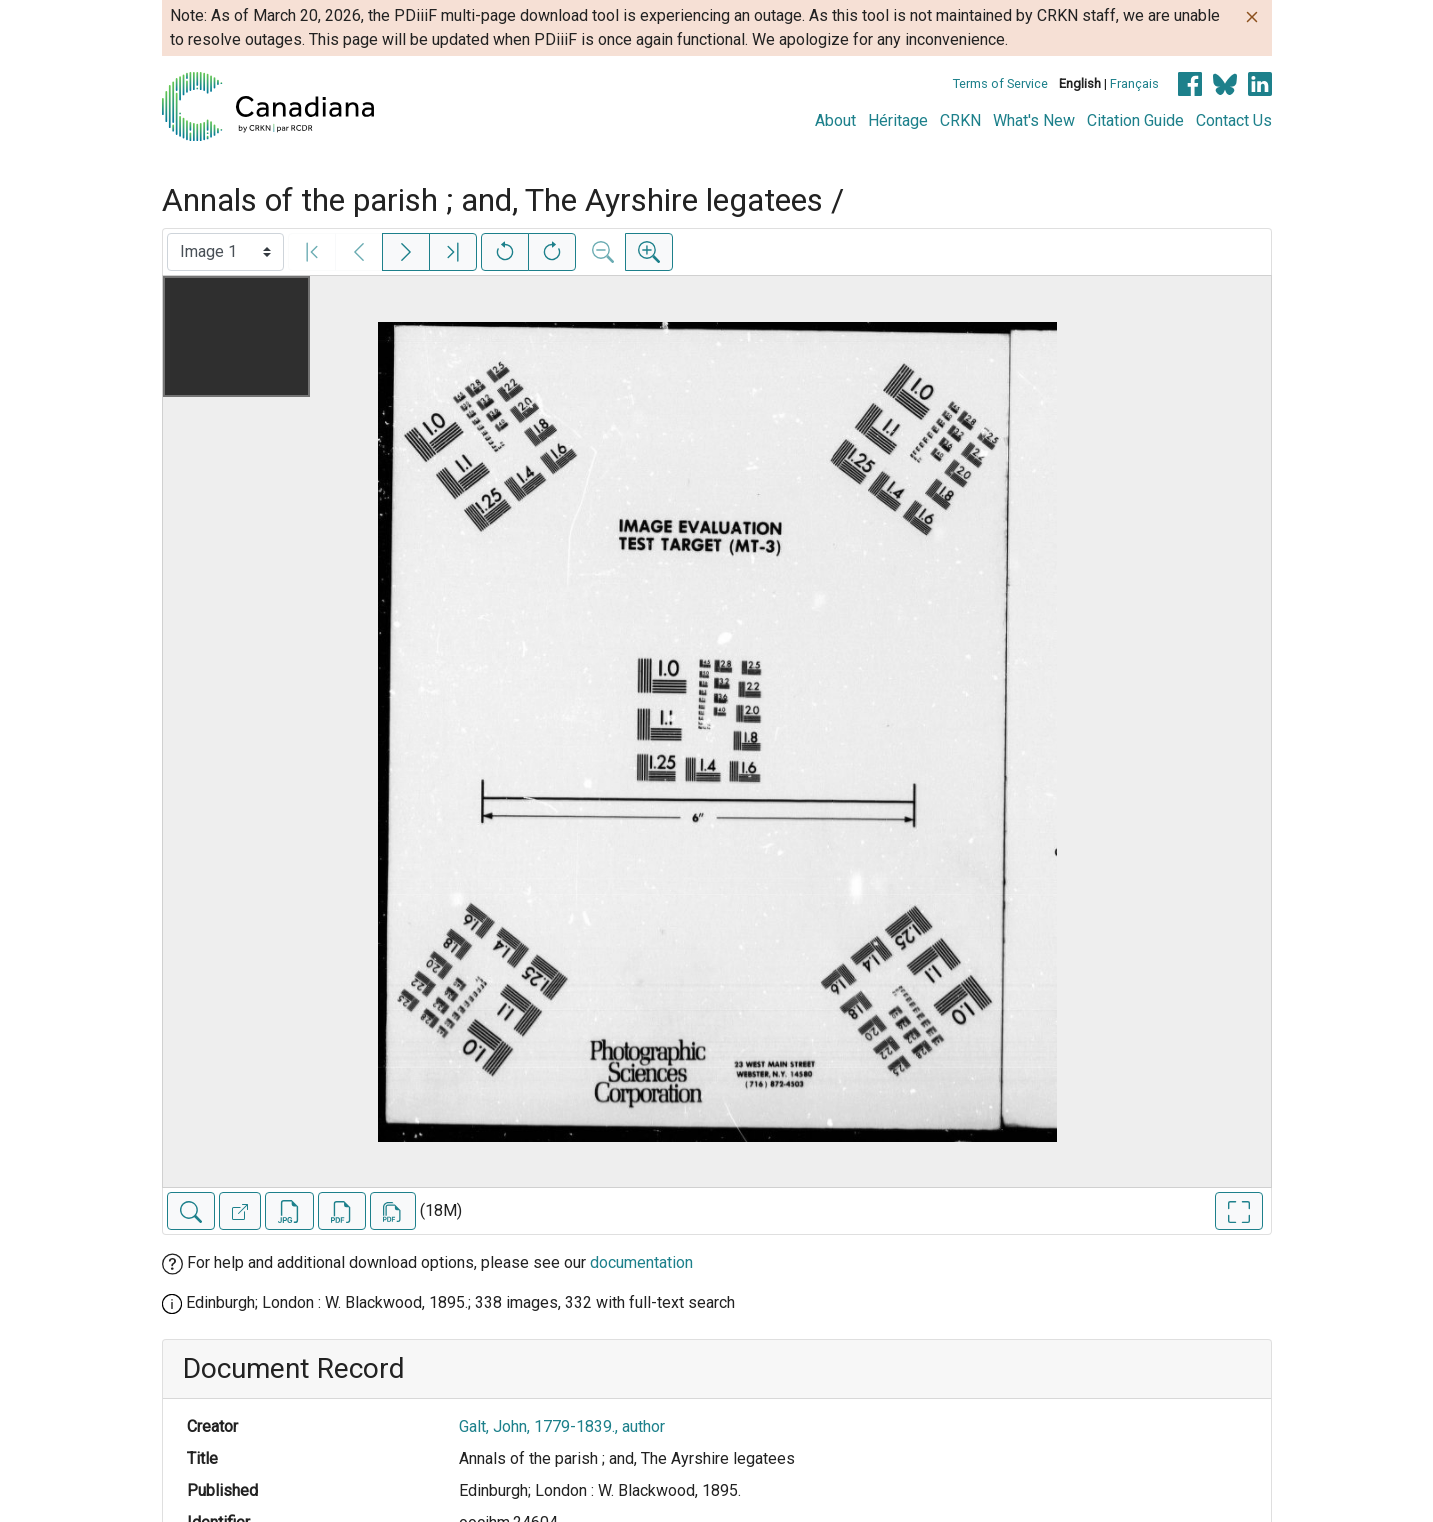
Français (1134, 83)
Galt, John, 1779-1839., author (562, 1426)
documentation (641, 1262)
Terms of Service (1000, 83)
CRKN (960, 120)
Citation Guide (1135, 120)
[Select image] (225, 252)
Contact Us (1234, 120)
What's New (1034, 120)
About (835, 120)
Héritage (898, 120)
